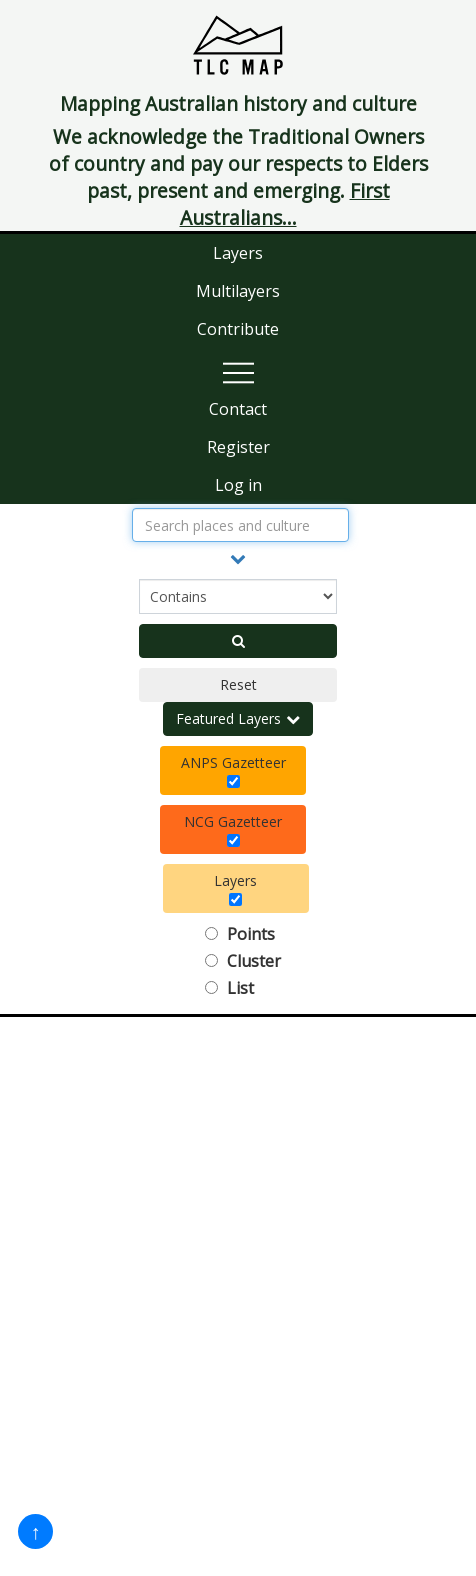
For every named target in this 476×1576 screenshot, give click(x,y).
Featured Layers (238, 718)
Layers (238, 253)
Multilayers (238, 291)
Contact (238, 409)
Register (238, 447)
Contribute (238, 329)
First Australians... (285, 204)
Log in (238, 485)
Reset (238, 684)
